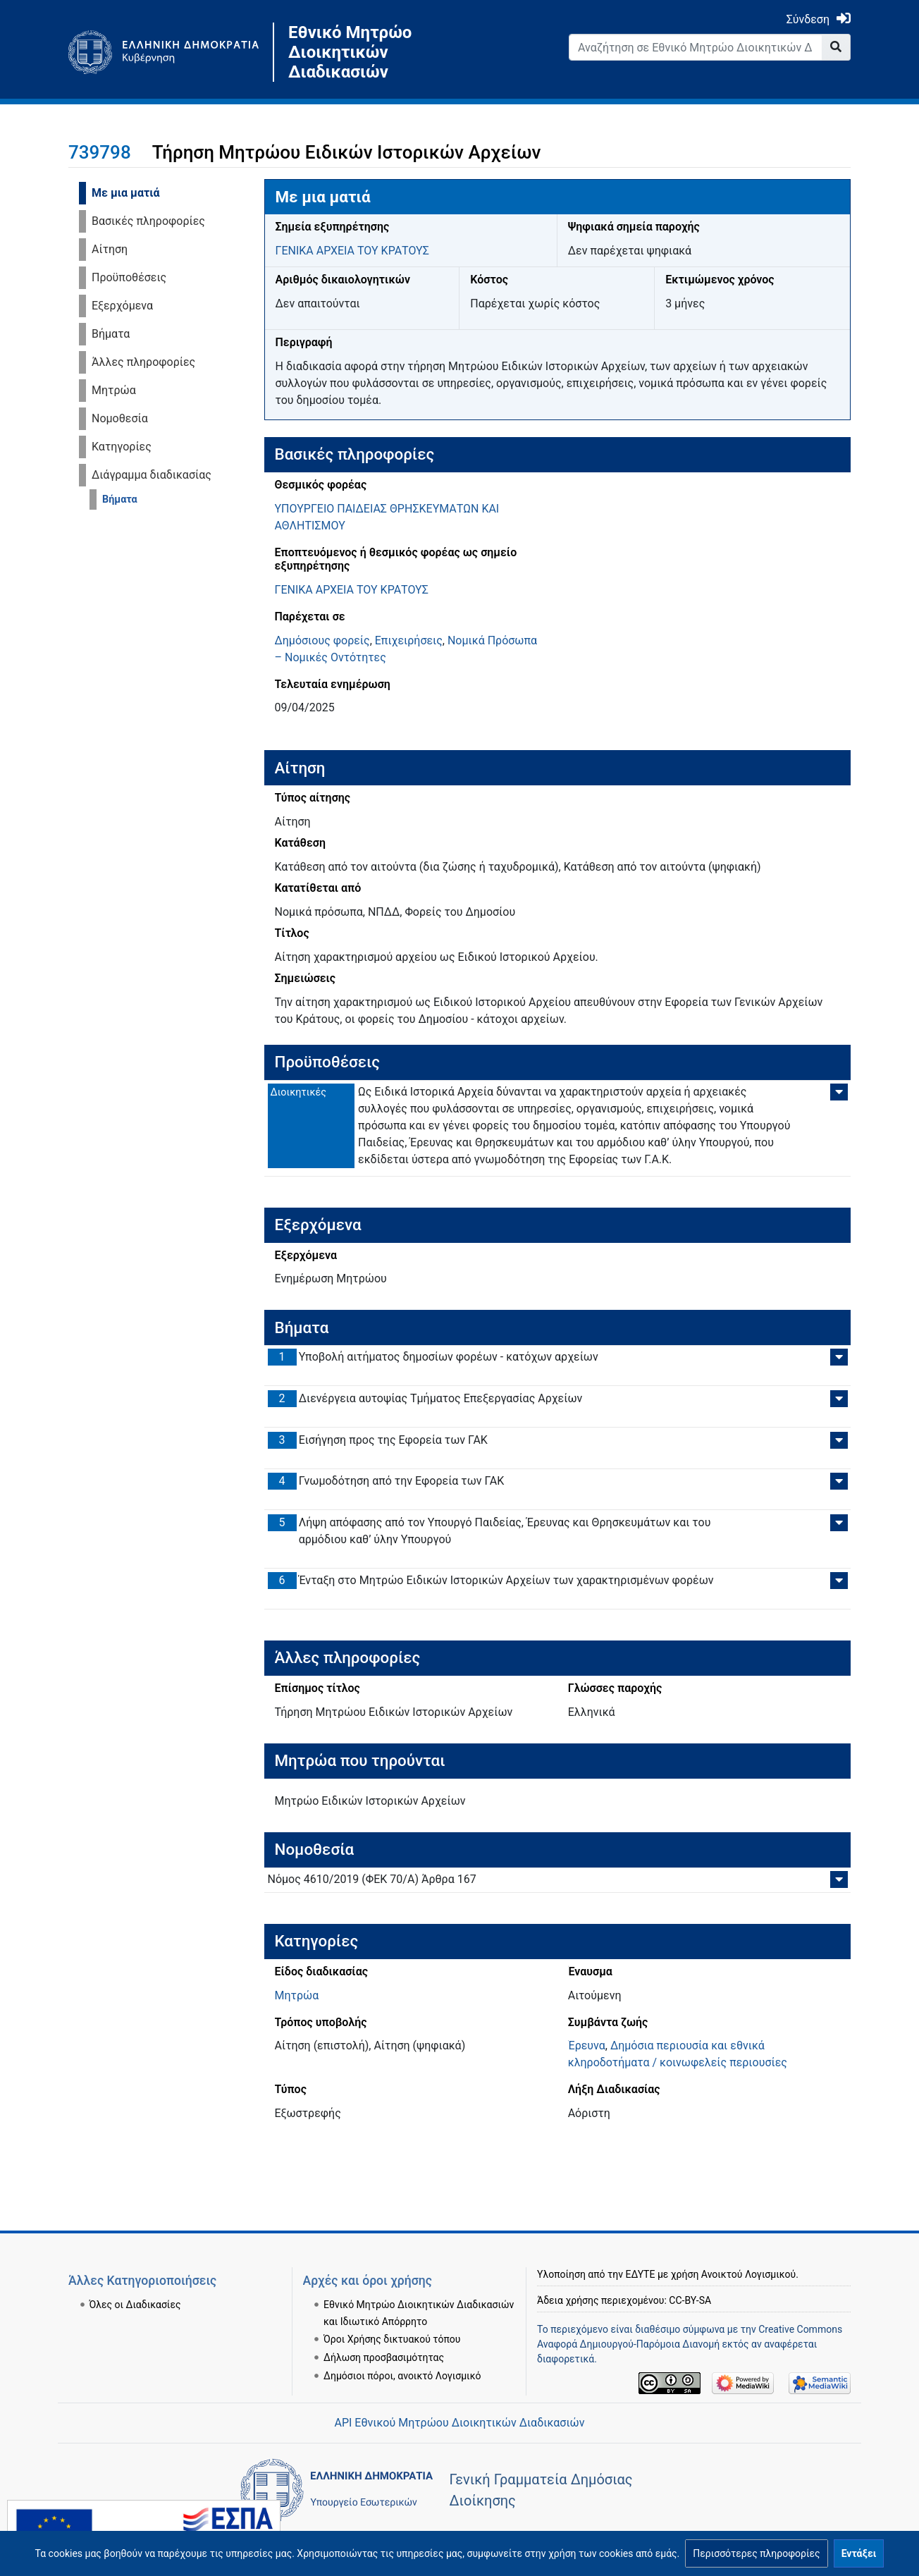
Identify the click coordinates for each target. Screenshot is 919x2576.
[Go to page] (836, 47)
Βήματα (111, 334)
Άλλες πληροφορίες (143, 362)
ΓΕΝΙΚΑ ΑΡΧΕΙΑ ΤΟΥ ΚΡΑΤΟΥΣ (352, 250)
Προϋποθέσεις (129, 277)
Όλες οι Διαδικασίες (135, 2304)
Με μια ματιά (126, 193)
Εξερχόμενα (122, 305)
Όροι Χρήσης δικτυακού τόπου (391, 2339)
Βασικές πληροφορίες (148, 221)
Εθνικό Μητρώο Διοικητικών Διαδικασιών (350, 52)
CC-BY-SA (690, 2300)
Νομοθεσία (120, 418)
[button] (756, 2553)
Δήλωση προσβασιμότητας (383, 2357)
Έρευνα (586, 2045)
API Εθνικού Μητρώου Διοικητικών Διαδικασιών (459, 2422)
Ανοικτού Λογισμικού (748, 2274)
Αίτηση (110, 249)
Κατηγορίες (122, 446)
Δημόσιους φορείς (322, 640)
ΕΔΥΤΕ (640, 2274)
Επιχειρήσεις (409, 640)
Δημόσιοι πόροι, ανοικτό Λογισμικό (402, 2375)
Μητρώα (114, 390)
